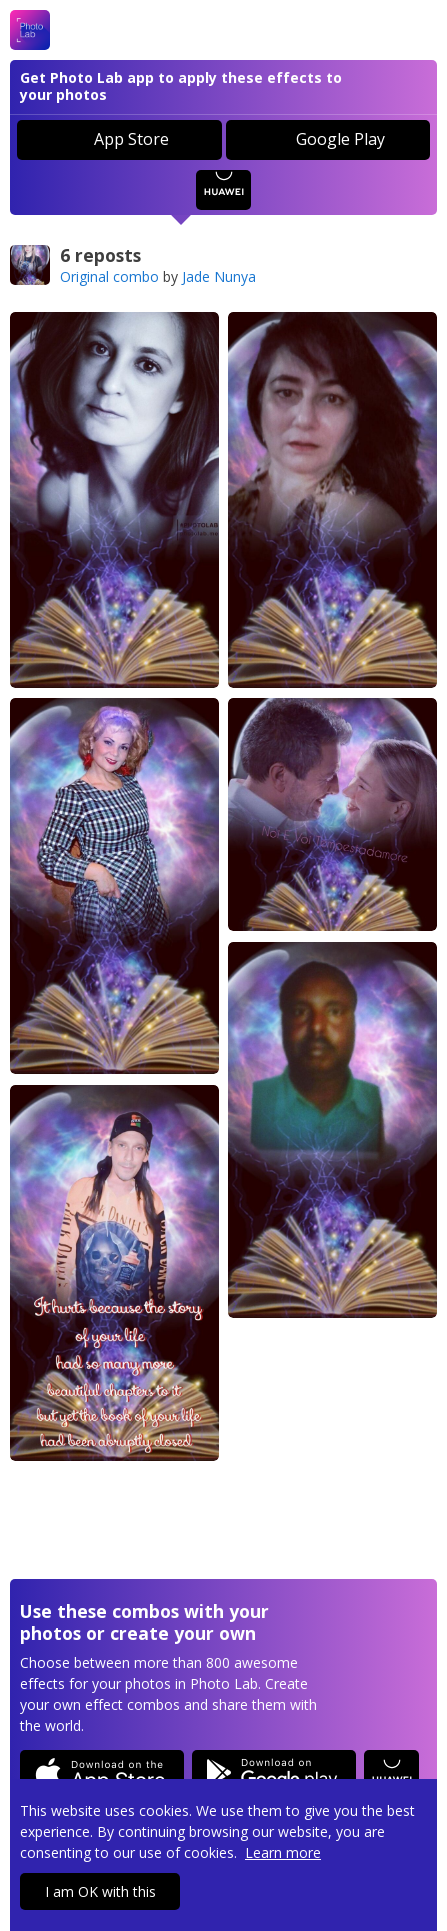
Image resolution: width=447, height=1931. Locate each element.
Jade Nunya (219, 276)
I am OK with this (100, 1891)
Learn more (283, 1852)
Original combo (109, 276)
